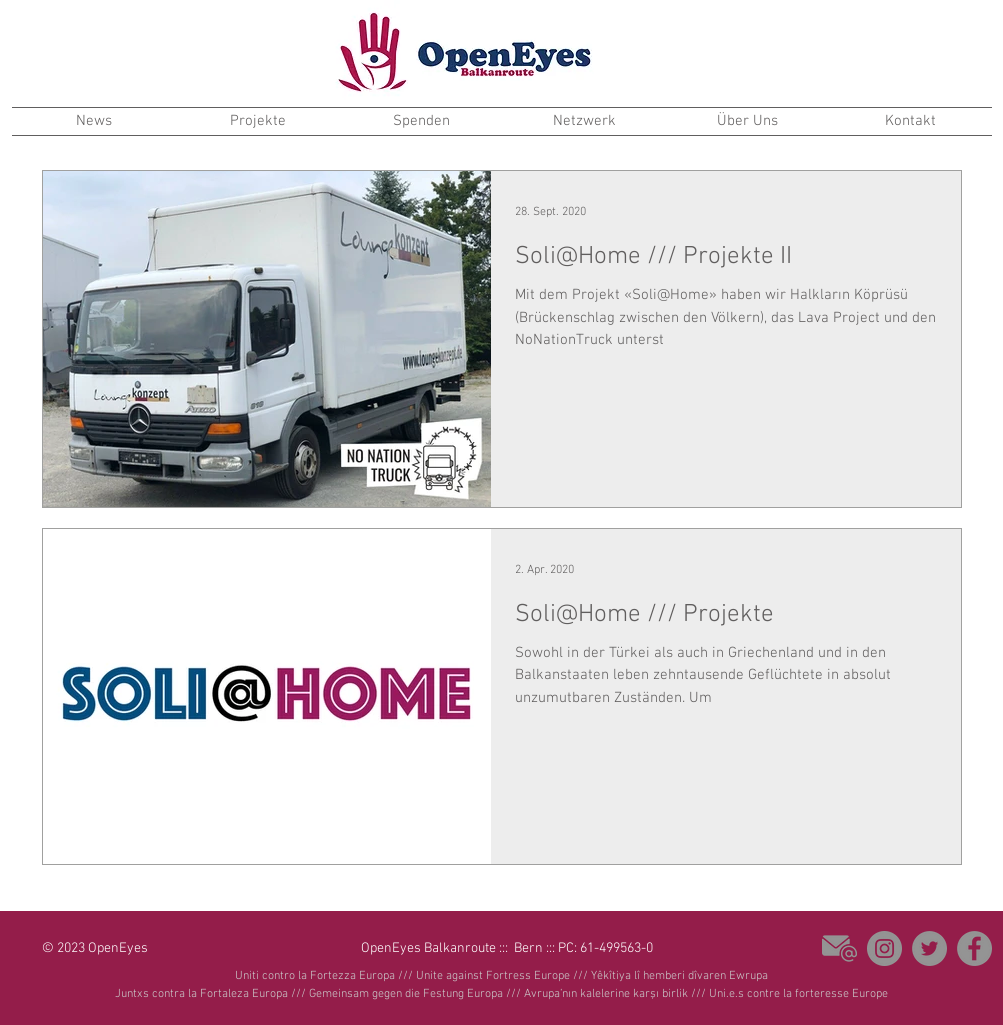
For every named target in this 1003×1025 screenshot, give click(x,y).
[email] (839, 948)
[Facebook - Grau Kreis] (974, 948)
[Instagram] (884, 948)
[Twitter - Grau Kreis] (929, 948)
